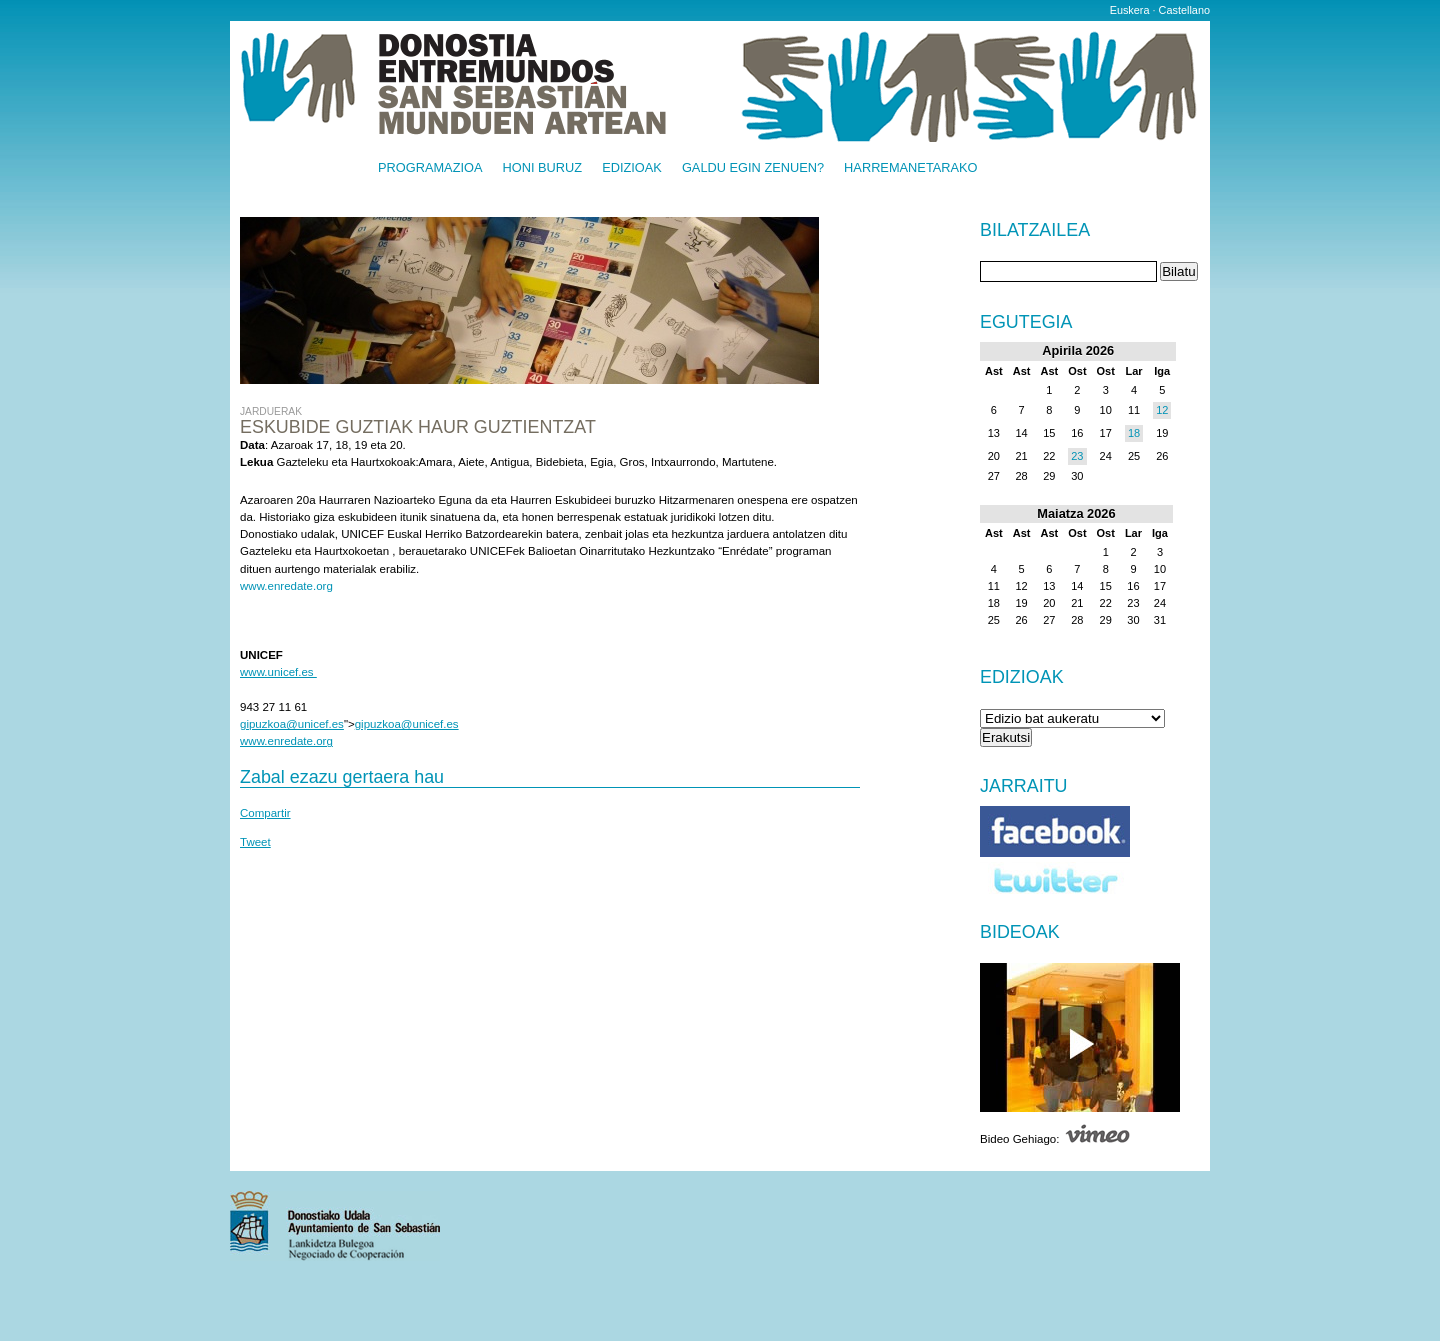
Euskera (1130, 10)
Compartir (265, 813)
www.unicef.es (278, 672)
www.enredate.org (286, 586)
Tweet (255, 842)
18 (1134, 433)
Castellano (1184, 10)
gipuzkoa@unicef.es (292, 724)
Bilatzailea (1035, 231)
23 (1077, 456)
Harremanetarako (910, 168)
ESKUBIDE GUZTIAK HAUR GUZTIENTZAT (418, 427)
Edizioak (632, 168)
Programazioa (430, 168)
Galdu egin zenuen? (753, 168)
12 (1162, 410)
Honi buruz (543, 168)
